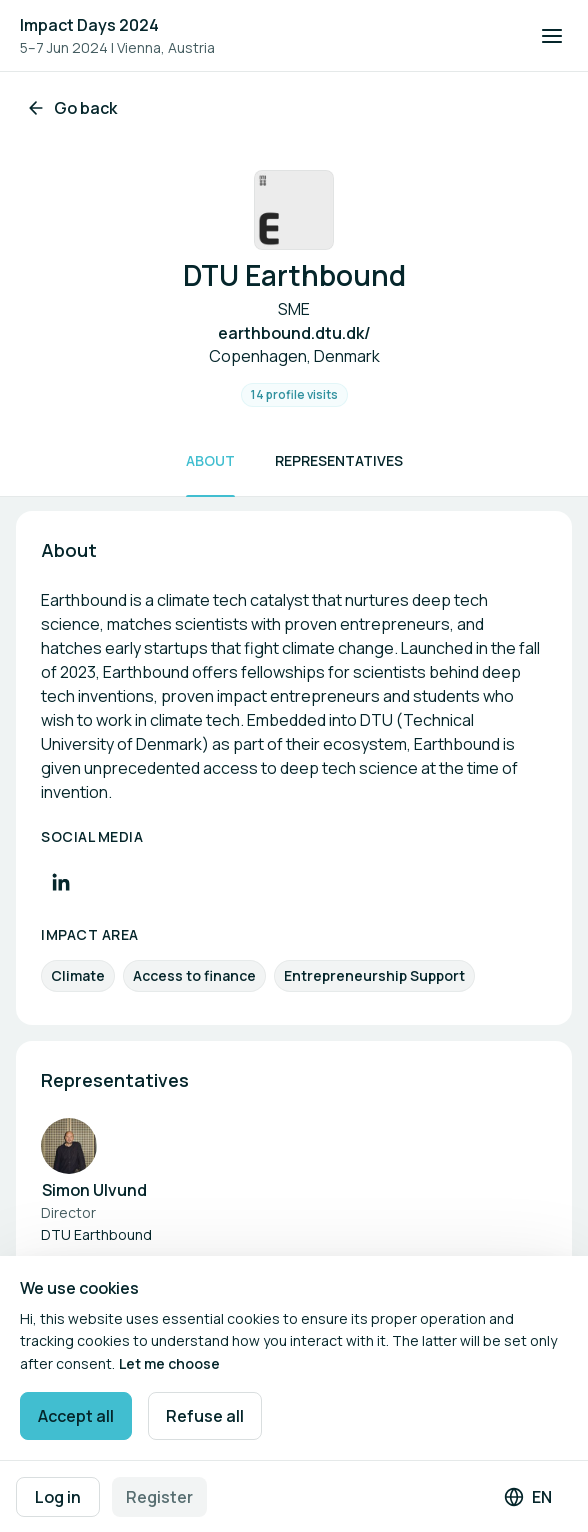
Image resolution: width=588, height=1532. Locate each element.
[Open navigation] (552, 36)
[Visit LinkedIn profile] (61, 882)
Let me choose (169, 1363)
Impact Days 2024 (89, 25)
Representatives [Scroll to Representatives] (339, 460)
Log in (58, 1497)
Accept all (76, 1416)
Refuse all (205, 1416)
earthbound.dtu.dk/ (294, 333)
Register (159, 1497)
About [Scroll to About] (210, 460)
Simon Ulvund (94, 1190)
